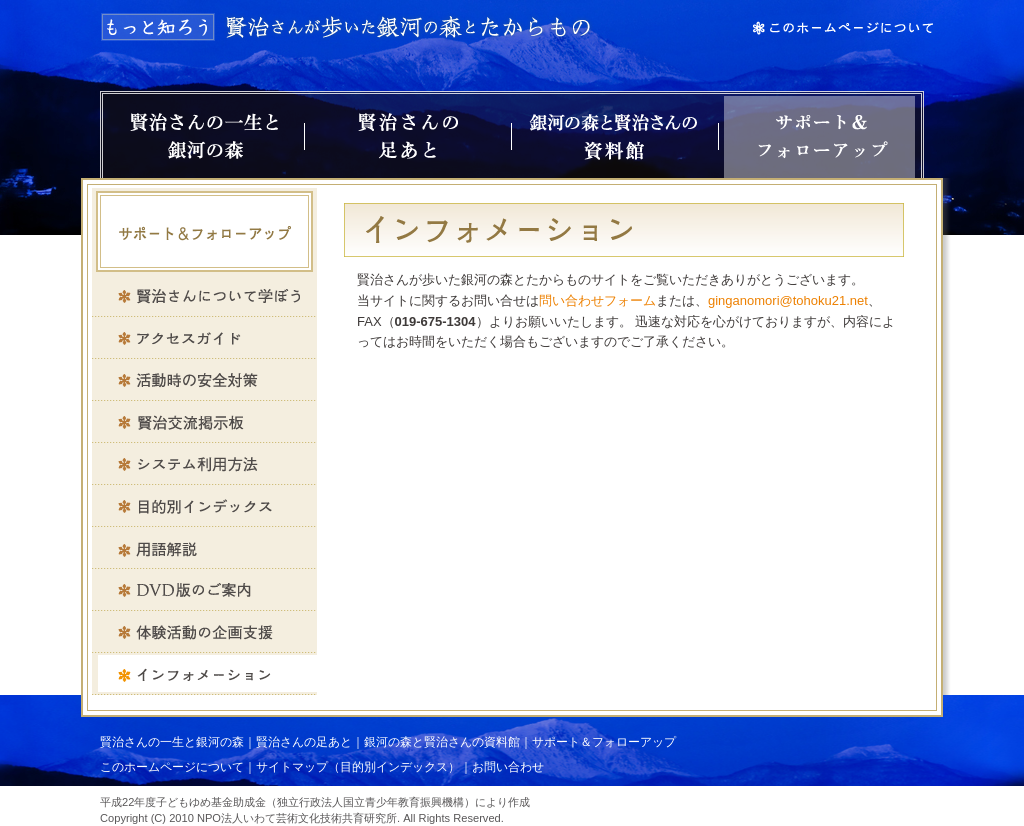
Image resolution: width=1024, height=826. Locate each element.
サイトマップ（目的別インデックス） (358, 767)
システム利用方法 (204, 464)
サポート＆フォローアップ (819, 137)
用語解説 (204, 548)
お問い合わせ (508, 767)
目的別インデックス (204, 506)
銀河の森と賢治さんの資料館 (615, 137)
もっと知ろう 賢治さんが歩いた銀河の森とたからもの (347, 27)
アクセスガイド (204, 338)
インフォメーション (204, 674)
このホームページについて (172, 767)
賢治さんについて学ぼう (204, 296)
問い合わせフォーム (597, 300)
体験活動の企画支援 (204, 632)
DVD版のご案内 (204, 590)
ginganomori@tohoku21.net (788, 300)
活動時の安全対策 (204, 380)
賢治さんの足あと (408, 137)
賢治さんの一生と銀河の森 (203, 137)
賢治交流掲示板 (204, 422)
